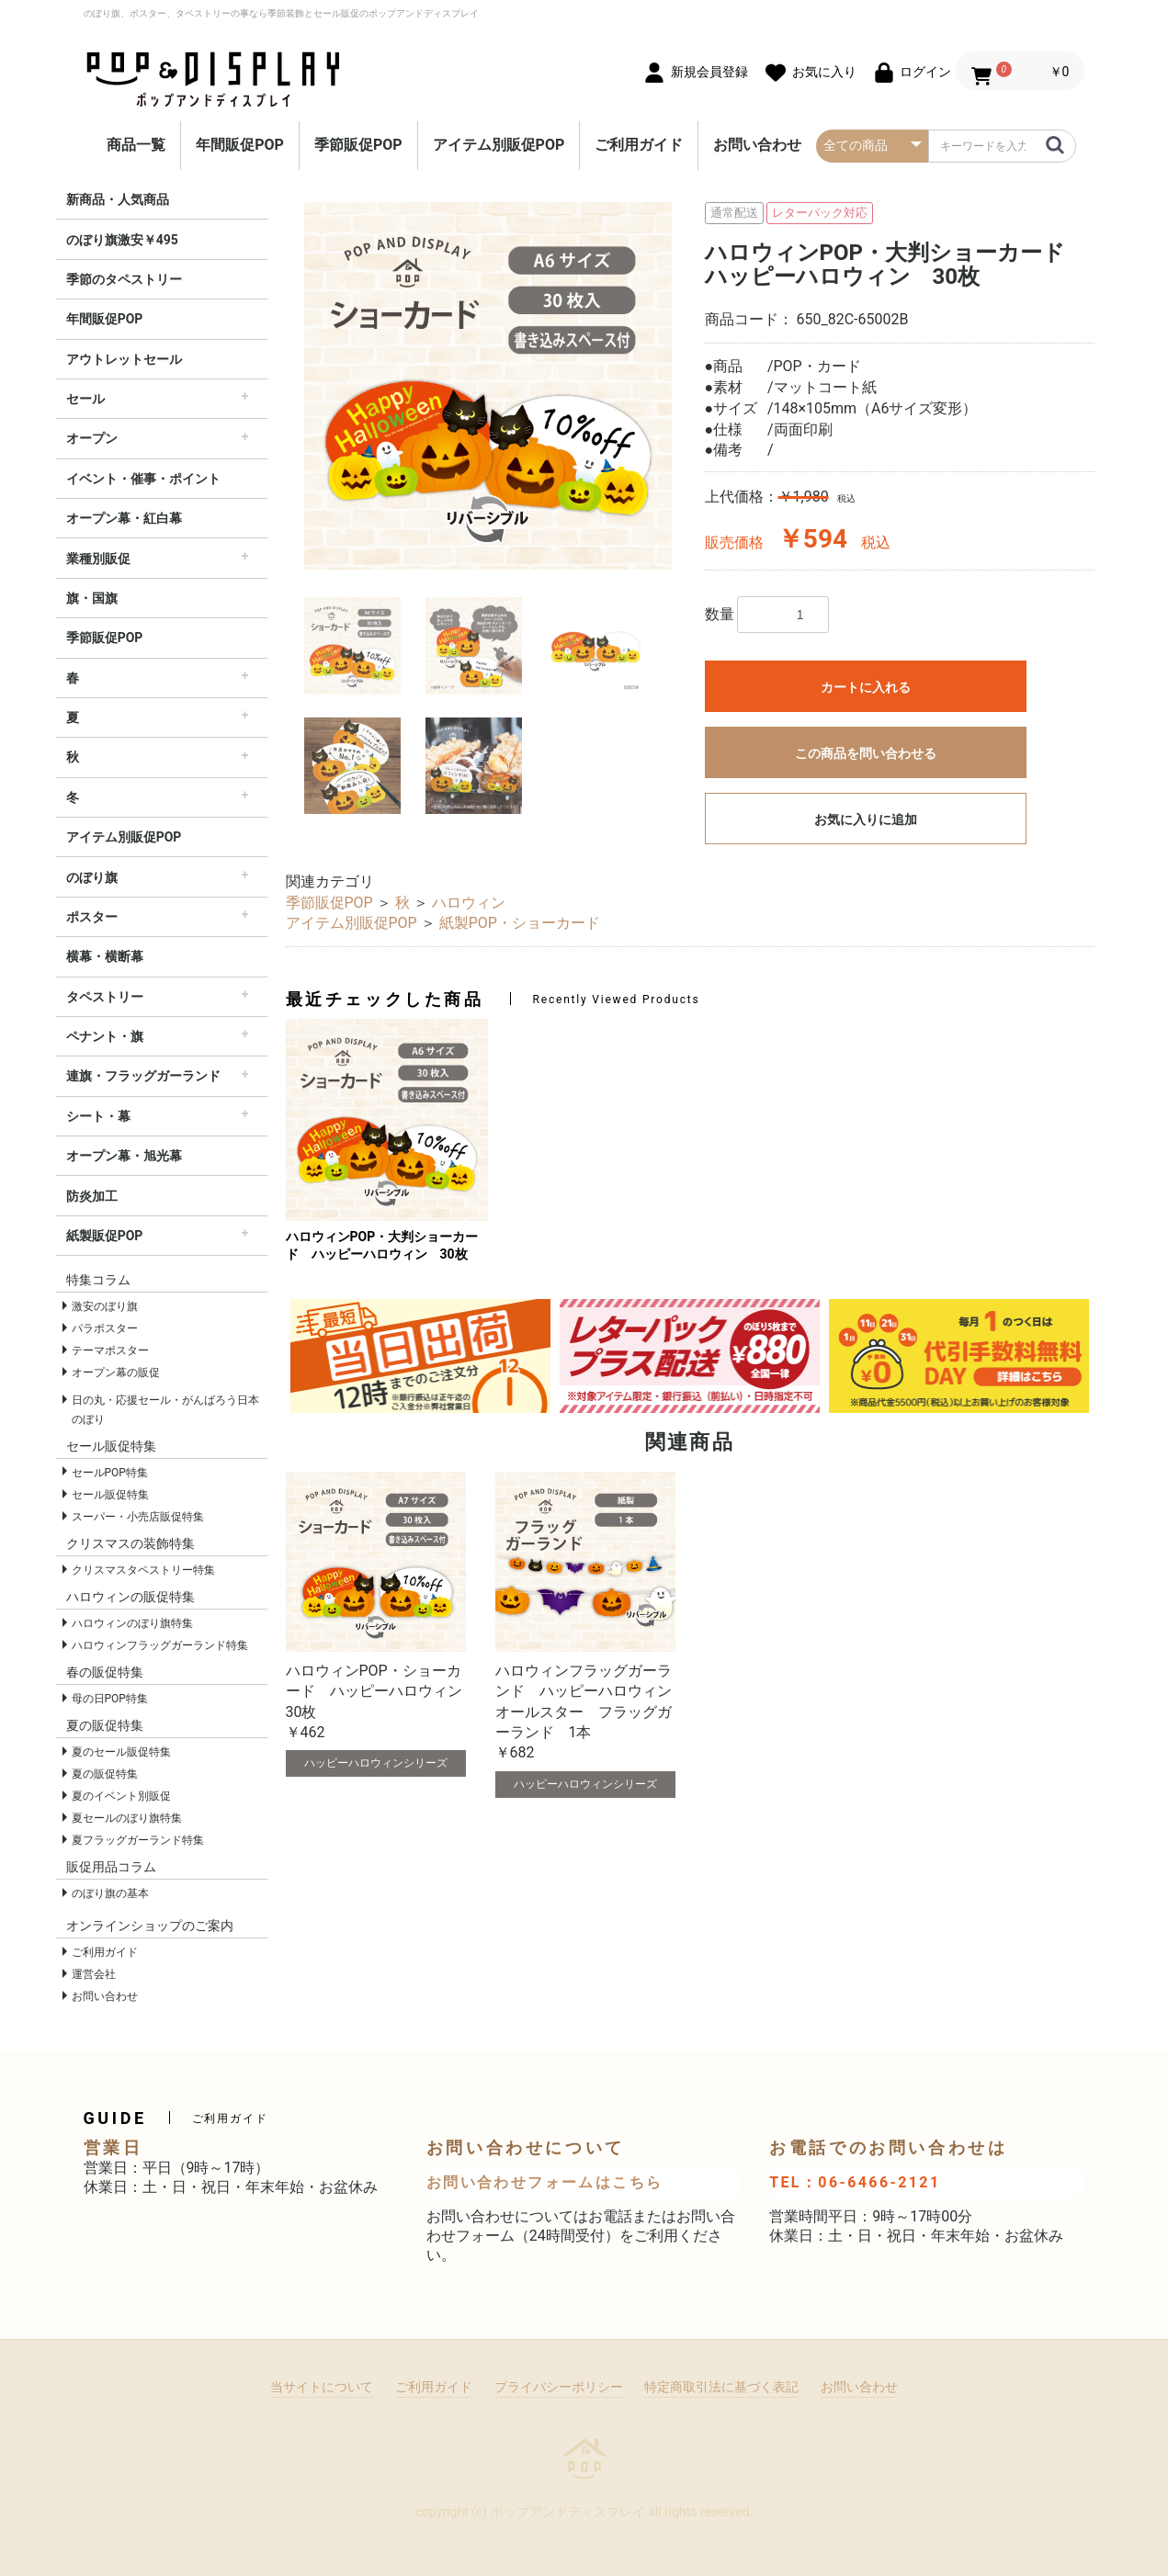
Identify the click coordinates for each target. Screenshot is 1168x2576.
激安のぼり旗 (105, 1306)
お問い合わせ (757, 144)
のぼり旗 (92, 877)
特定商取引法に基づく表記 (721, 2386)
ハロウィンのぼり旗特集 (132, 1623)
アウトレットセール (124, 359)
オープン (92, 438)
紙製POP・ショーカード (519, 923)
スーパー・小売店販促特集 (138, 1516)
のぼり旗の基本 (110, 1893)
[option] (488, 386)
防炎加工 (92, 1196)
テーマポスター (110, 1350)
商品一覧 (136, 144)
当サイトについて (321, 2386)
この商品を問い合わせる (865, 753)
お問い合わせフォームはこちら (544, 2182)
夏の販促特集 (105, 1774)
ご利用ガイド (639, 144)
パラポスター (105, 1328)
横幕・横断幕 (104, 956)
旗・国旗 (92, 598)
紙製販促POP (104, 1235)
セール (85, 398)
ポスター (92, 917)
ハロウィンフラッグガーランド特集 (160, 1645)
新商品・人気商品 (117, 199)
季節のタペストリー (124, 279)
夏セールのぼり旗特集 (127, 1818)
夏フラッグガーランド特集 (138, 1840)
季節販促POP (358, 144)
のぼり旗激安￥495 (122, 239)
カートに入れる (866, 687)
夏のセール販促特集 (121, 1752)
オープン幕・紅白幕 (124, 518)
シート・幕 (98, 1116)
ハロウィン (468, 902)
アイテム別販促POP (499, 144)
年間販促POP (240, 144)
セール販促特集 (110, 1494)
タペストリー (104, 996)
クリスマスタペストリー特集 (143, 1570)
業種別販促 (98, 558)
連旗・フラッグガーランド (143, 1075)
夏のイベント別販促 (121, 1796)
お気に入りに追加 (865, 819)
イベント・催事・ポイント (143, 478)
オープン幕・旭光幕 (124, 1155)
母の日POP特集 (110, 1698)
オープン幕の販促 (116, 1372)
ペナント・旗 (104, 1036)
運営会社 (94, 1974)
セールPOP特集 (110, 1472)
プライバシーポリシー (558, 2386)
